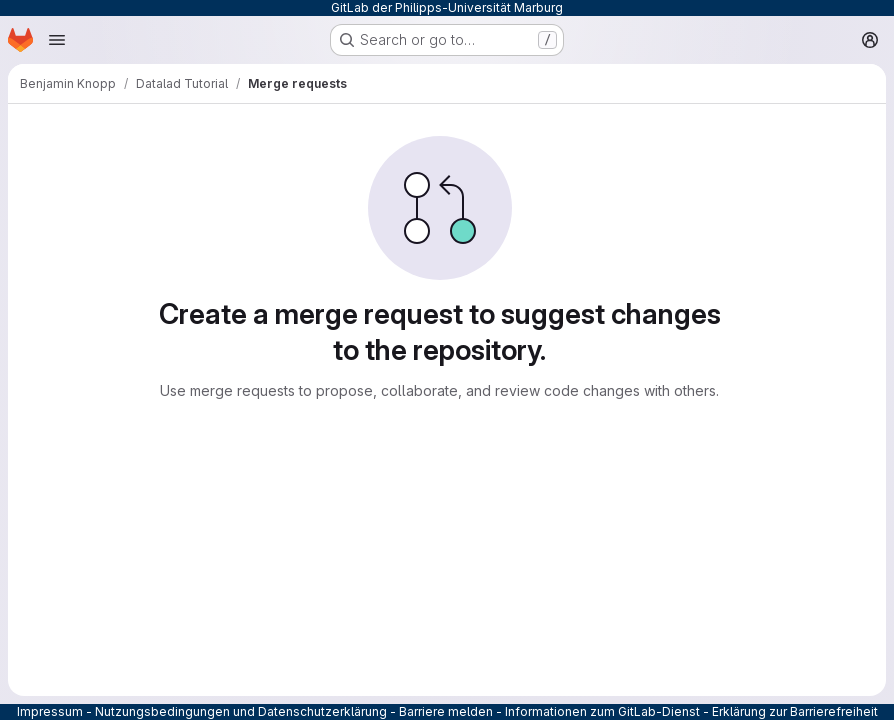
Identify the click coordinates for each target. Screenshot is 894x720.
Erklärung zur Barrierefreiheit (795, 711)
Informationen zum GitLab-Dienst (602, 711)
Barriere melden (446, 711)
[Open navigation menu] (57, 40)
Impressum (50, 711)
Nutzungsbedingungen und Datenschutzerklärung (241, 711)
